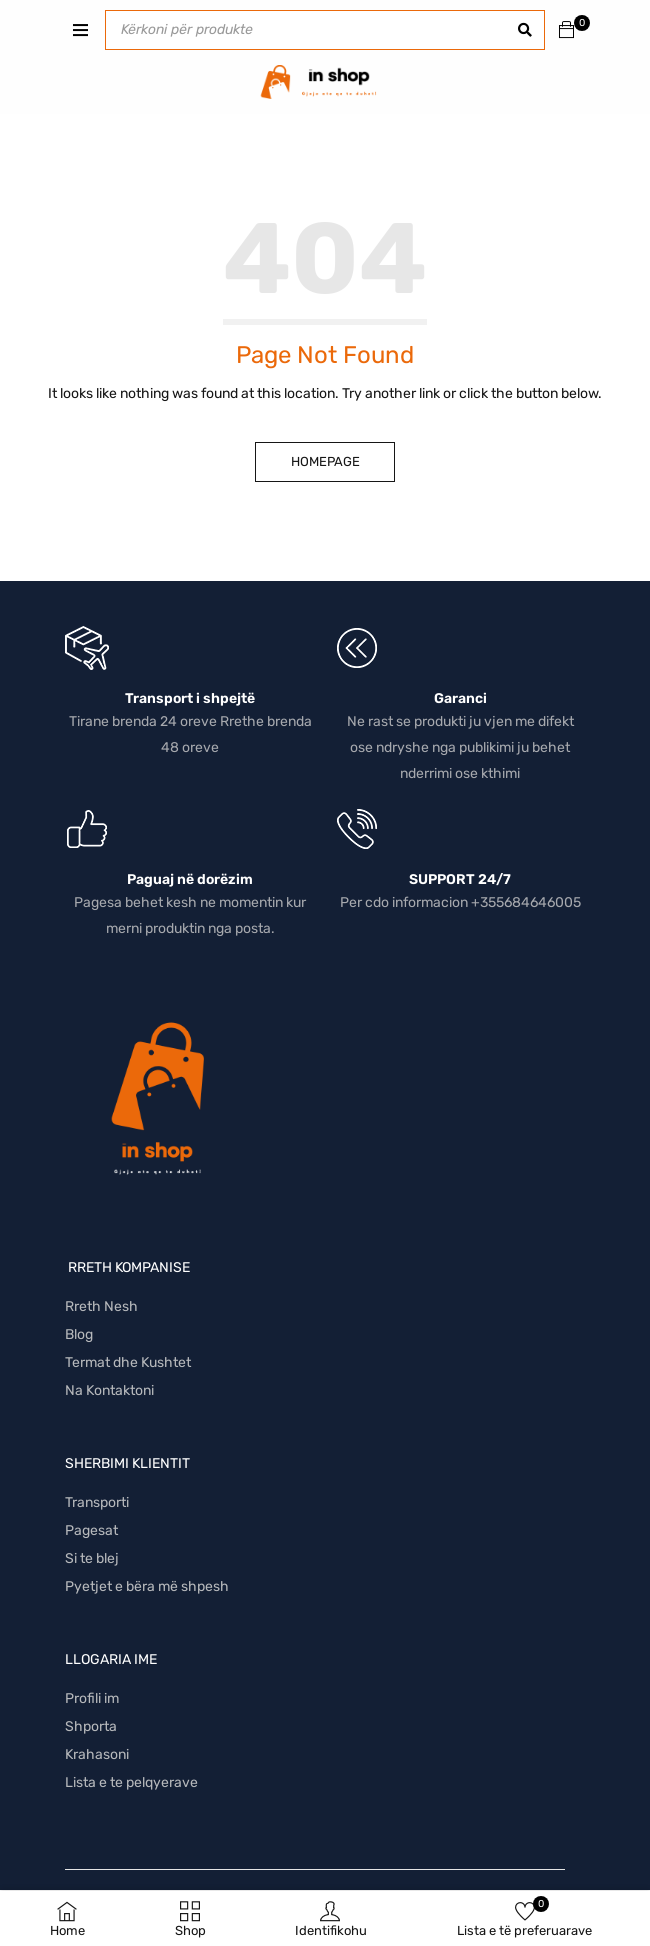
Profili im (92, 1698)
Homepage (325, 461)
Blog (79, 1334)
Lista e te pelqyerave (131, 1782)
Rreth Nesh (101, 1306)
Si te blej (92, 1558)
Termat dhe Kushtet (128, 1362)
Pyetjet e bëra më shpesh (147, 1586)
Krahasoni (97, 1754)
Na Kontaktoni (109, 1390)
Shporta (91, 1726)
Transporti (97, 1502)
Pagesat (91, 1530)
